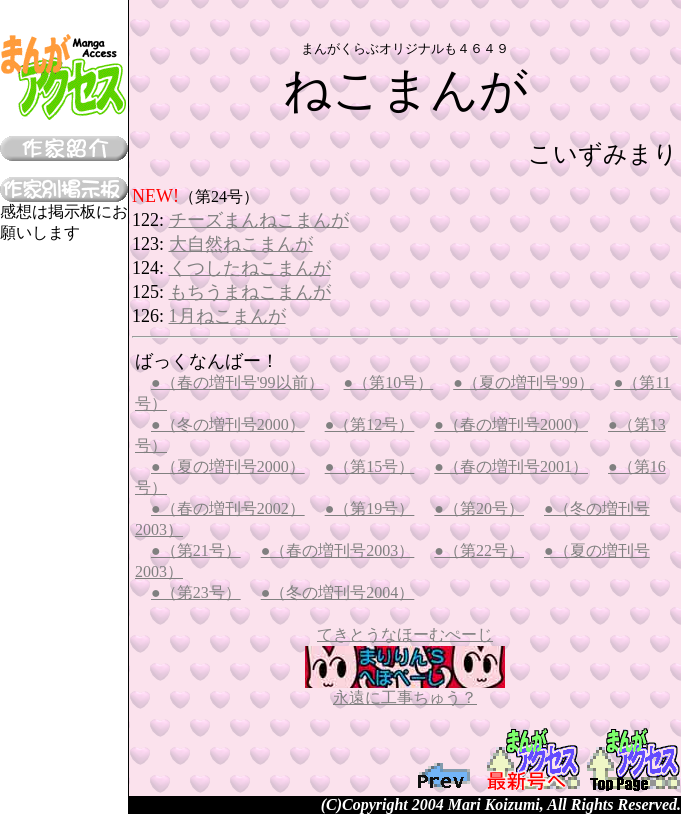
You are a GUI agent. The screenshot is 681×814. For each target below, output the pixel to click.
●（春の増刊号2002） (228, 508)
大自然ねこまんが (241, 244)
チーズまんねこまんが (259, 220)
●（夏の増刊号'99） (523, 382)
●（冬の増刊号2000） (228, 424)
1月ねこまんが (227, 316)
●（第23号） (196, 592)
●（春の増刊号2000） (511, 424)
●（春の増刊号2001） (511, 466)
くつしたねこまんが (250, 268)
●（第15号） (370, 466)
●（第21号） (196, 550)
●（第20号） (479, 508)
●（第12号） (370, 424)
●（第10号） (389, 382)
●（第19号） (370, 508)
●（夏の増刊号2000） (228, 466)
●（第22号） (479, 550)
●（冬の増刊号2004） (338, 592)
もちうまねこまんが (250, 292)
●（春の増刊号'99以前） (237, 382)
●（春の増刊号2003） (338, 550)
